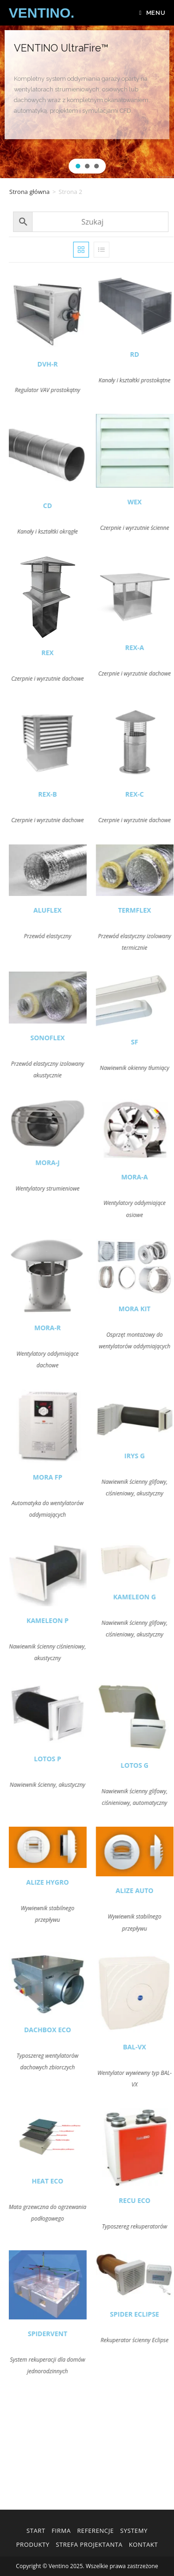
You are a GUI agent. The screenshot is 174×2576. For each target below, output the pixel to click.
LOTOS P (71, 1758)
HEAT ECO (71, 2181)
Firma (61, 2530)
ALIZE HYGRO (71, 1882)
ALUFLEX (71, 910)
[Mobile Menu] (152, 12)
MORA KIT (158, 1308)
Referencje (95, 2530)
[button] (78, 166)
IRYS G (158, 1455)
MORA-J (71, 1162)
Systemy (134, 2530)
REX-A (158, 647)
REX (71, 652)
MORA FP (70, 1477)
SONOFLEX (71, 1037)
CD (70, 505)
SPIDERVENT (70, 2333)
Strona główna (29, 191)
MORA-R (71, 1327)
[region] (87, 102)
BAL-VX (157, 2046)
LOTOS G (158, 1765)
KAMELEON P (71, 1620)
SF (158, 1041)
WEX (158, 501)
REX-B (71, 794)
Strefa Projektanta (89, 2544)
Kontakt (143, 2544)
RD (158, 354)
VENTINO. (42, 12)
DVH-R (71, 364)
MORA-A (158, 1176)
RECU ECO (158, 2200)
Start (35, 2530)
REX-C (157, 794)
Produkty (33, 2544)
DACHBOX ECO (70, 2029)
